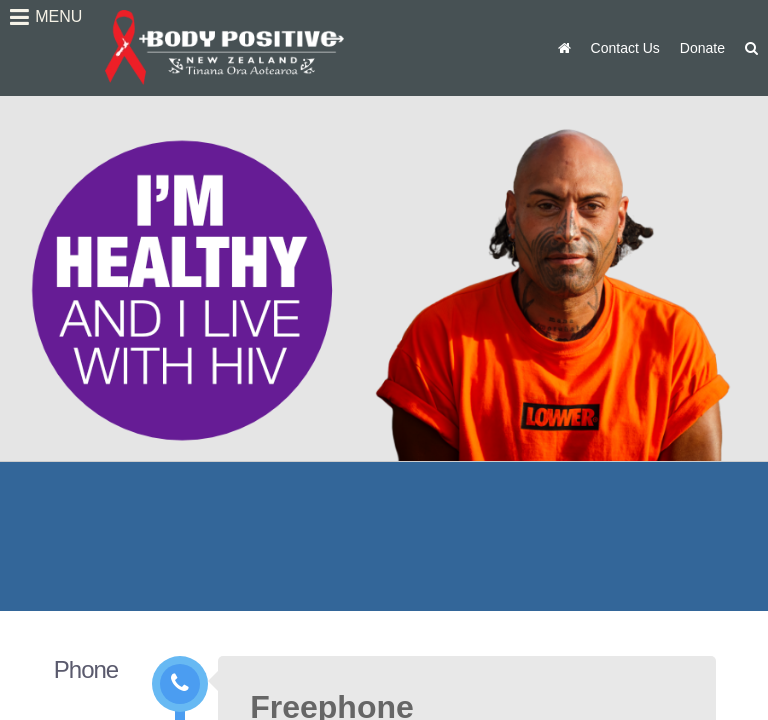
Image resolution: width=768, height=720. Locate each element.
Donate (702, 48)
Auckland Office (485, 558)
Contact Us (625, 48)
